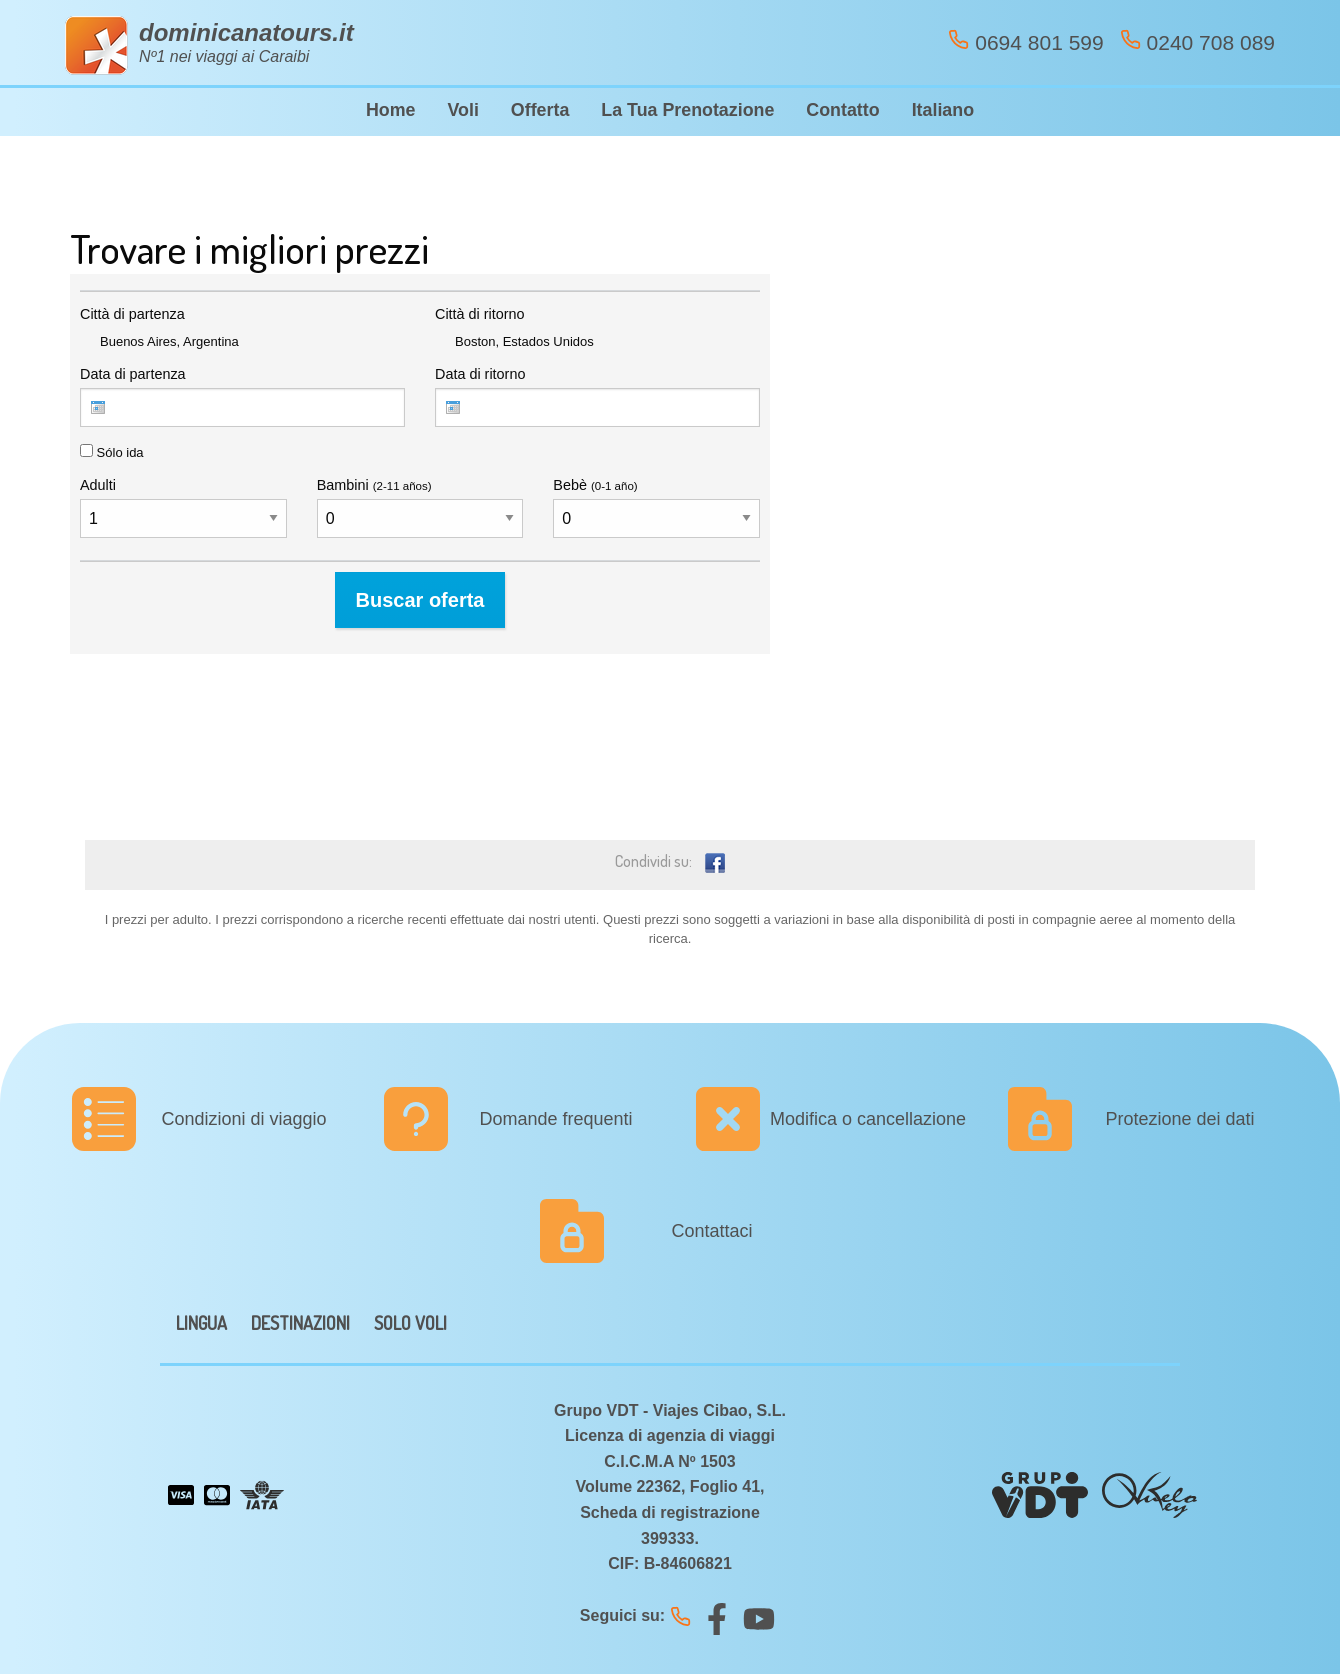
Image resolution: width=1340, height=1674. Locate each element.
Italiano (943, 110)
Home (391, 110)
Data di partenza (133, 374)
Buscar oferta (420, 600)
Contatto (842, 110)
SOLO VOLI (410, 1323)
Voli (462, 110)
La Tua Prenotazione (687, 110)
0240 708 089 (1197, 41)
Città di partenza (132, 314)
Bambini (374, 485)
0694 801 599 (1025, 41)
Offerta (540, 110)
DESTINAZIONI (300, 1323)
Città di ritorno (480, 314)
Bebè (595, 485)
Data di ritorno (480, 374)
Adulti (98, 485)
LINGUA (201, 1323)
